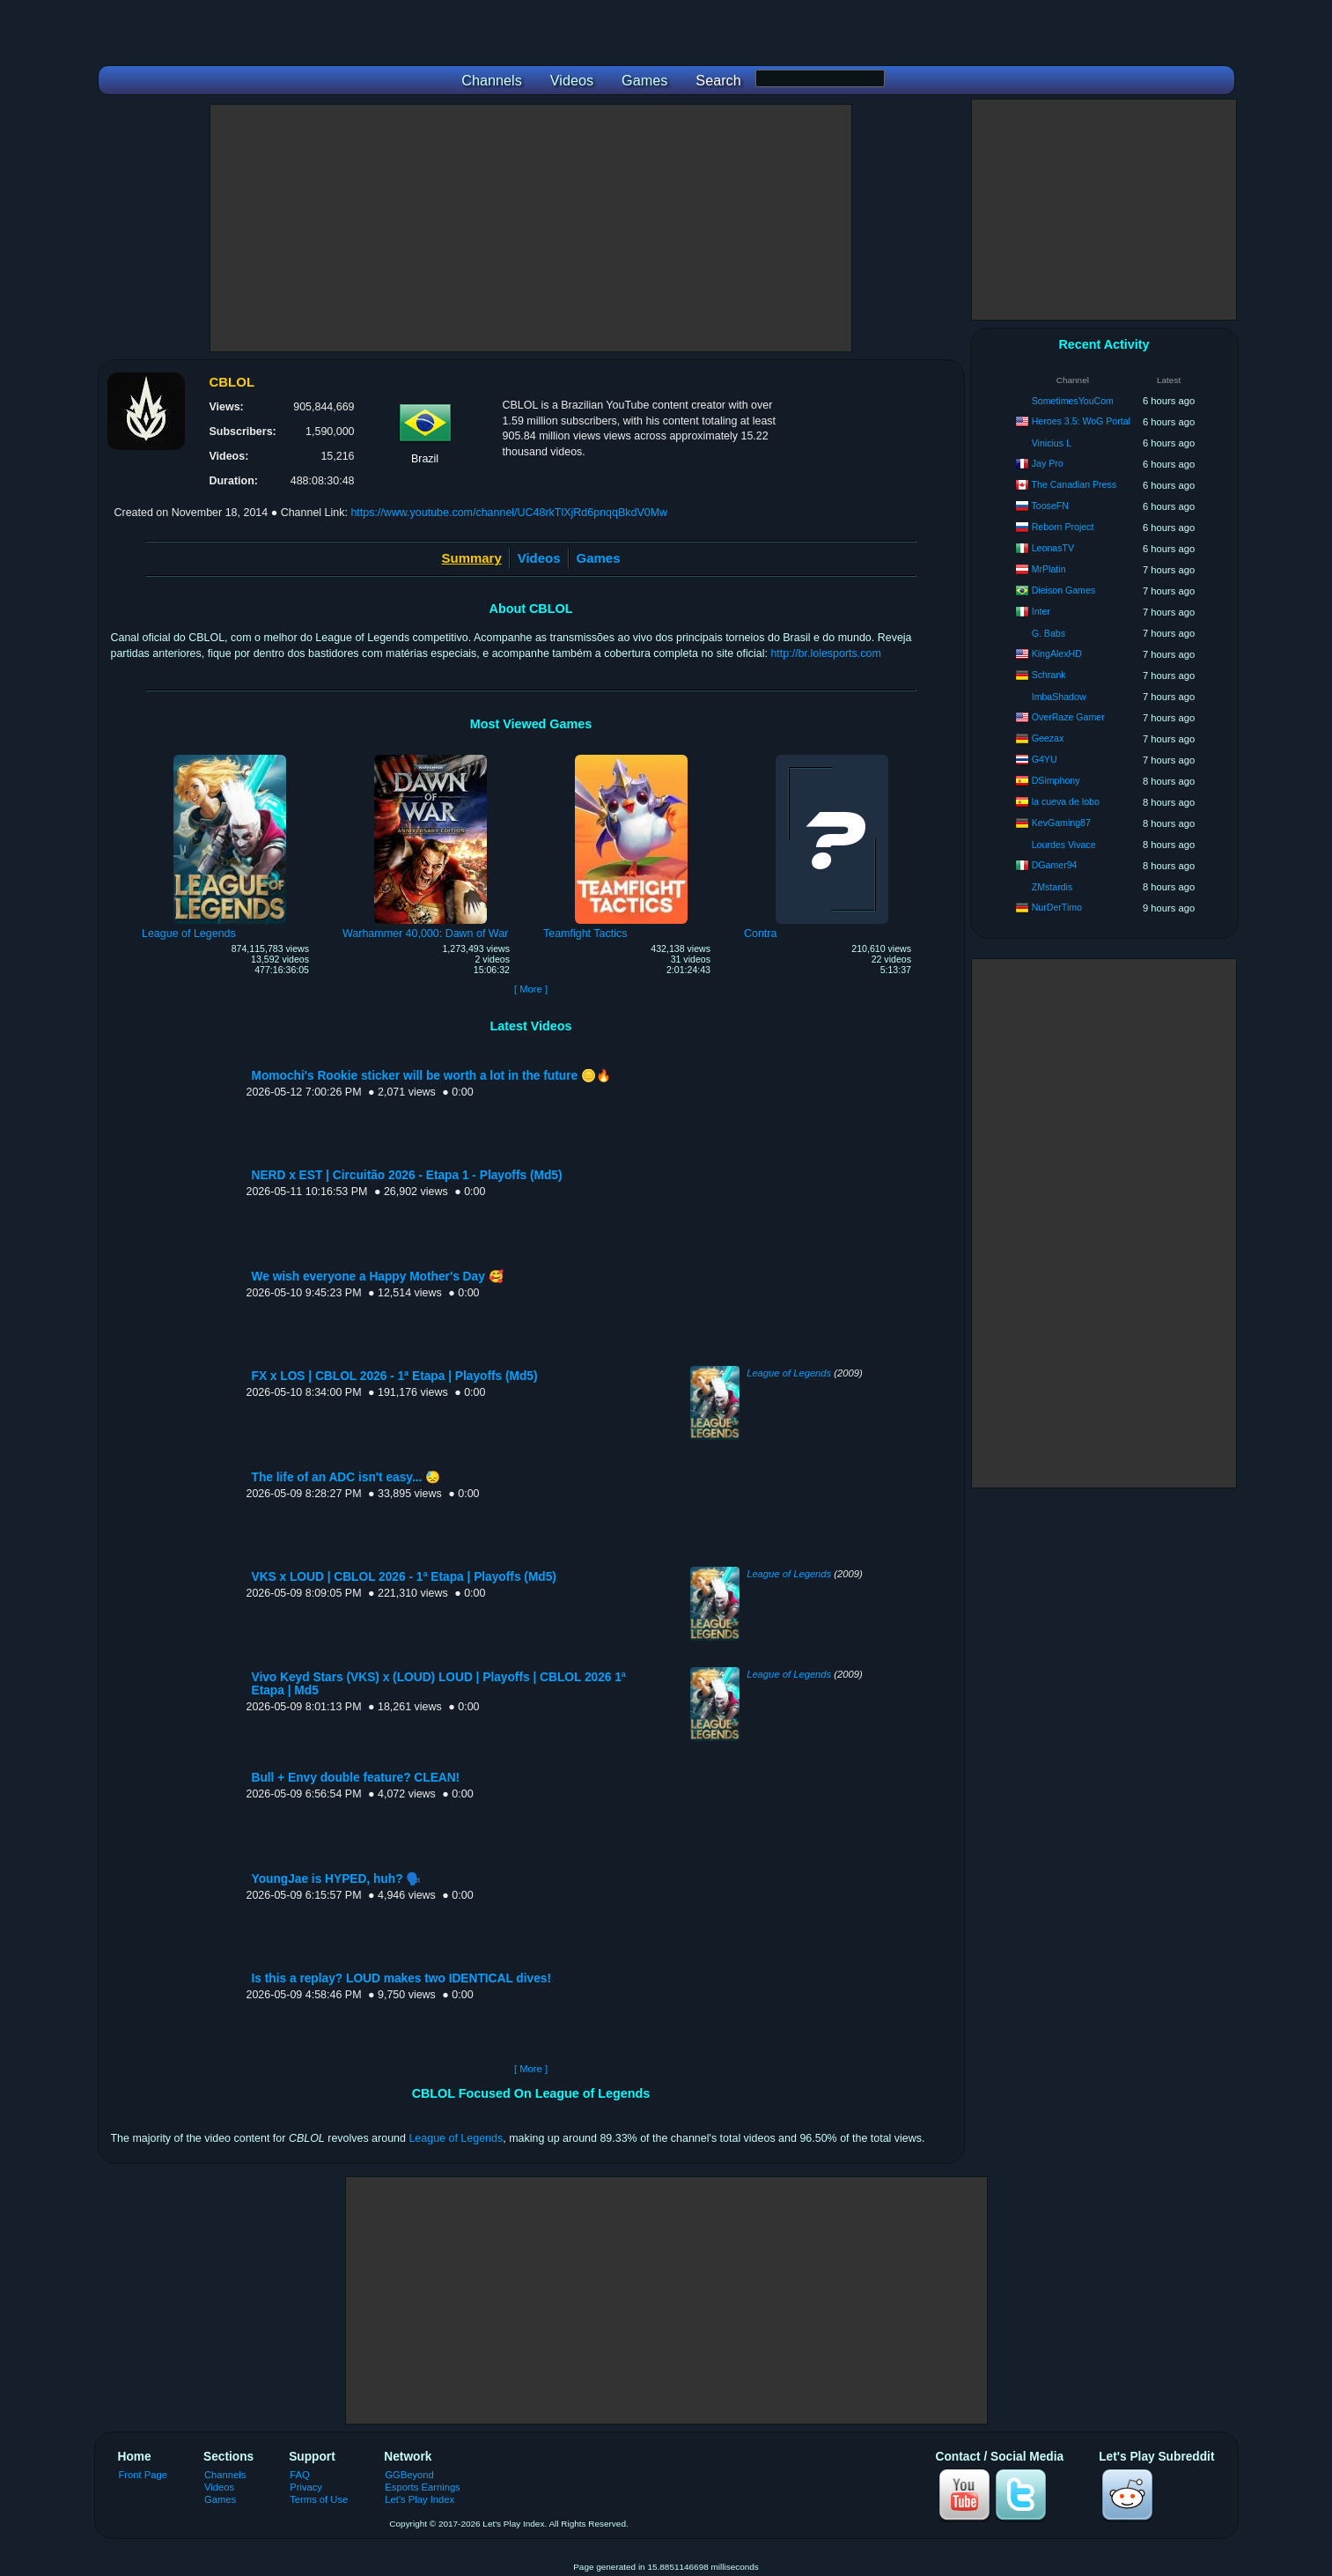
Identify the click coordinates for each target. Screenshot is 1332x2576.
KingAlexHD (1057, 653)
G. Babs (1048, 633)
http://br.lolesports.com (825, 653)
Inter (1041, 611)
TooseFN (1050, 505)
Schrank (1049, 674)
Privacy (306, 2487)
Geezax (1048, 738)
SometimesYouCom (1073, 400)
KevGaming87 (1061, 822)
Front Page (143, 2474)
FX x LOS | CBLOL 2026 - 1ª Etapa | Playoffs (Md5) (395, 1376)
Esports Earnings (422, 2487)
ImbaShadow (1059, 696)
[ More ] (531, 989)
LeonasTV (1053, 548)
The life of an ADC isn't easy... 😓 (346, 1477)
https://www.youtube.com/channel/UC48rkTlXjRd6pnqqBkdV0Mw (508, 512)
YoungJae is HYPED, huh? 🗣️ (337, 1879)
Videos (539, 557)
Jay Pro (1047, 463)
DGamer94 (1055, 865)
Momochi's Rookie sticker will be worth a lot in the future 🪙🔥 (431, 1075)
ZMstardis (1052, 887)
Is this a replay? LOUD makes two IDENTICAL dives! (402, 1978)
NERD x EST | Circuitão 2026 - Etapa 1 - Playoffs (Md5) (407, 1175)
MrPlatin (1049, 569)
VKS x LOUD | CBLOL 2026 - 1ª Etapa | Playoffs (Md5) (404, 1576)
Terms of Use (319, 2499)
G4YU (1044, 759)
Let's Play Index (419, 2499)
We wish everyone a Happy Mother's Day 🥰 (378, 1276)
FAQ (299, 2474)
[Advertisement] (530, 228)
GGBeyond (409, 2474)
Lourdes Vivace (1064, 844)
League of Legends (789, 1373)
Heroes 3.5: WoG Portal (1081, 421)
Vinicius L (1051, 443)
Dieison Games (1063, 590)
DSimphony (1056, 780)
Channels (225, 2474)
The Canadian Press (1074, 484)
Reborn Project (1063, 526)
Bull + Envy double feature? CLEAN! (356, 1777)
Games (599, 557)
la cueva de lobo (1066, 801)
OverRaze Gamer (1068, 717)
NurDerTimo (1057, 907)
